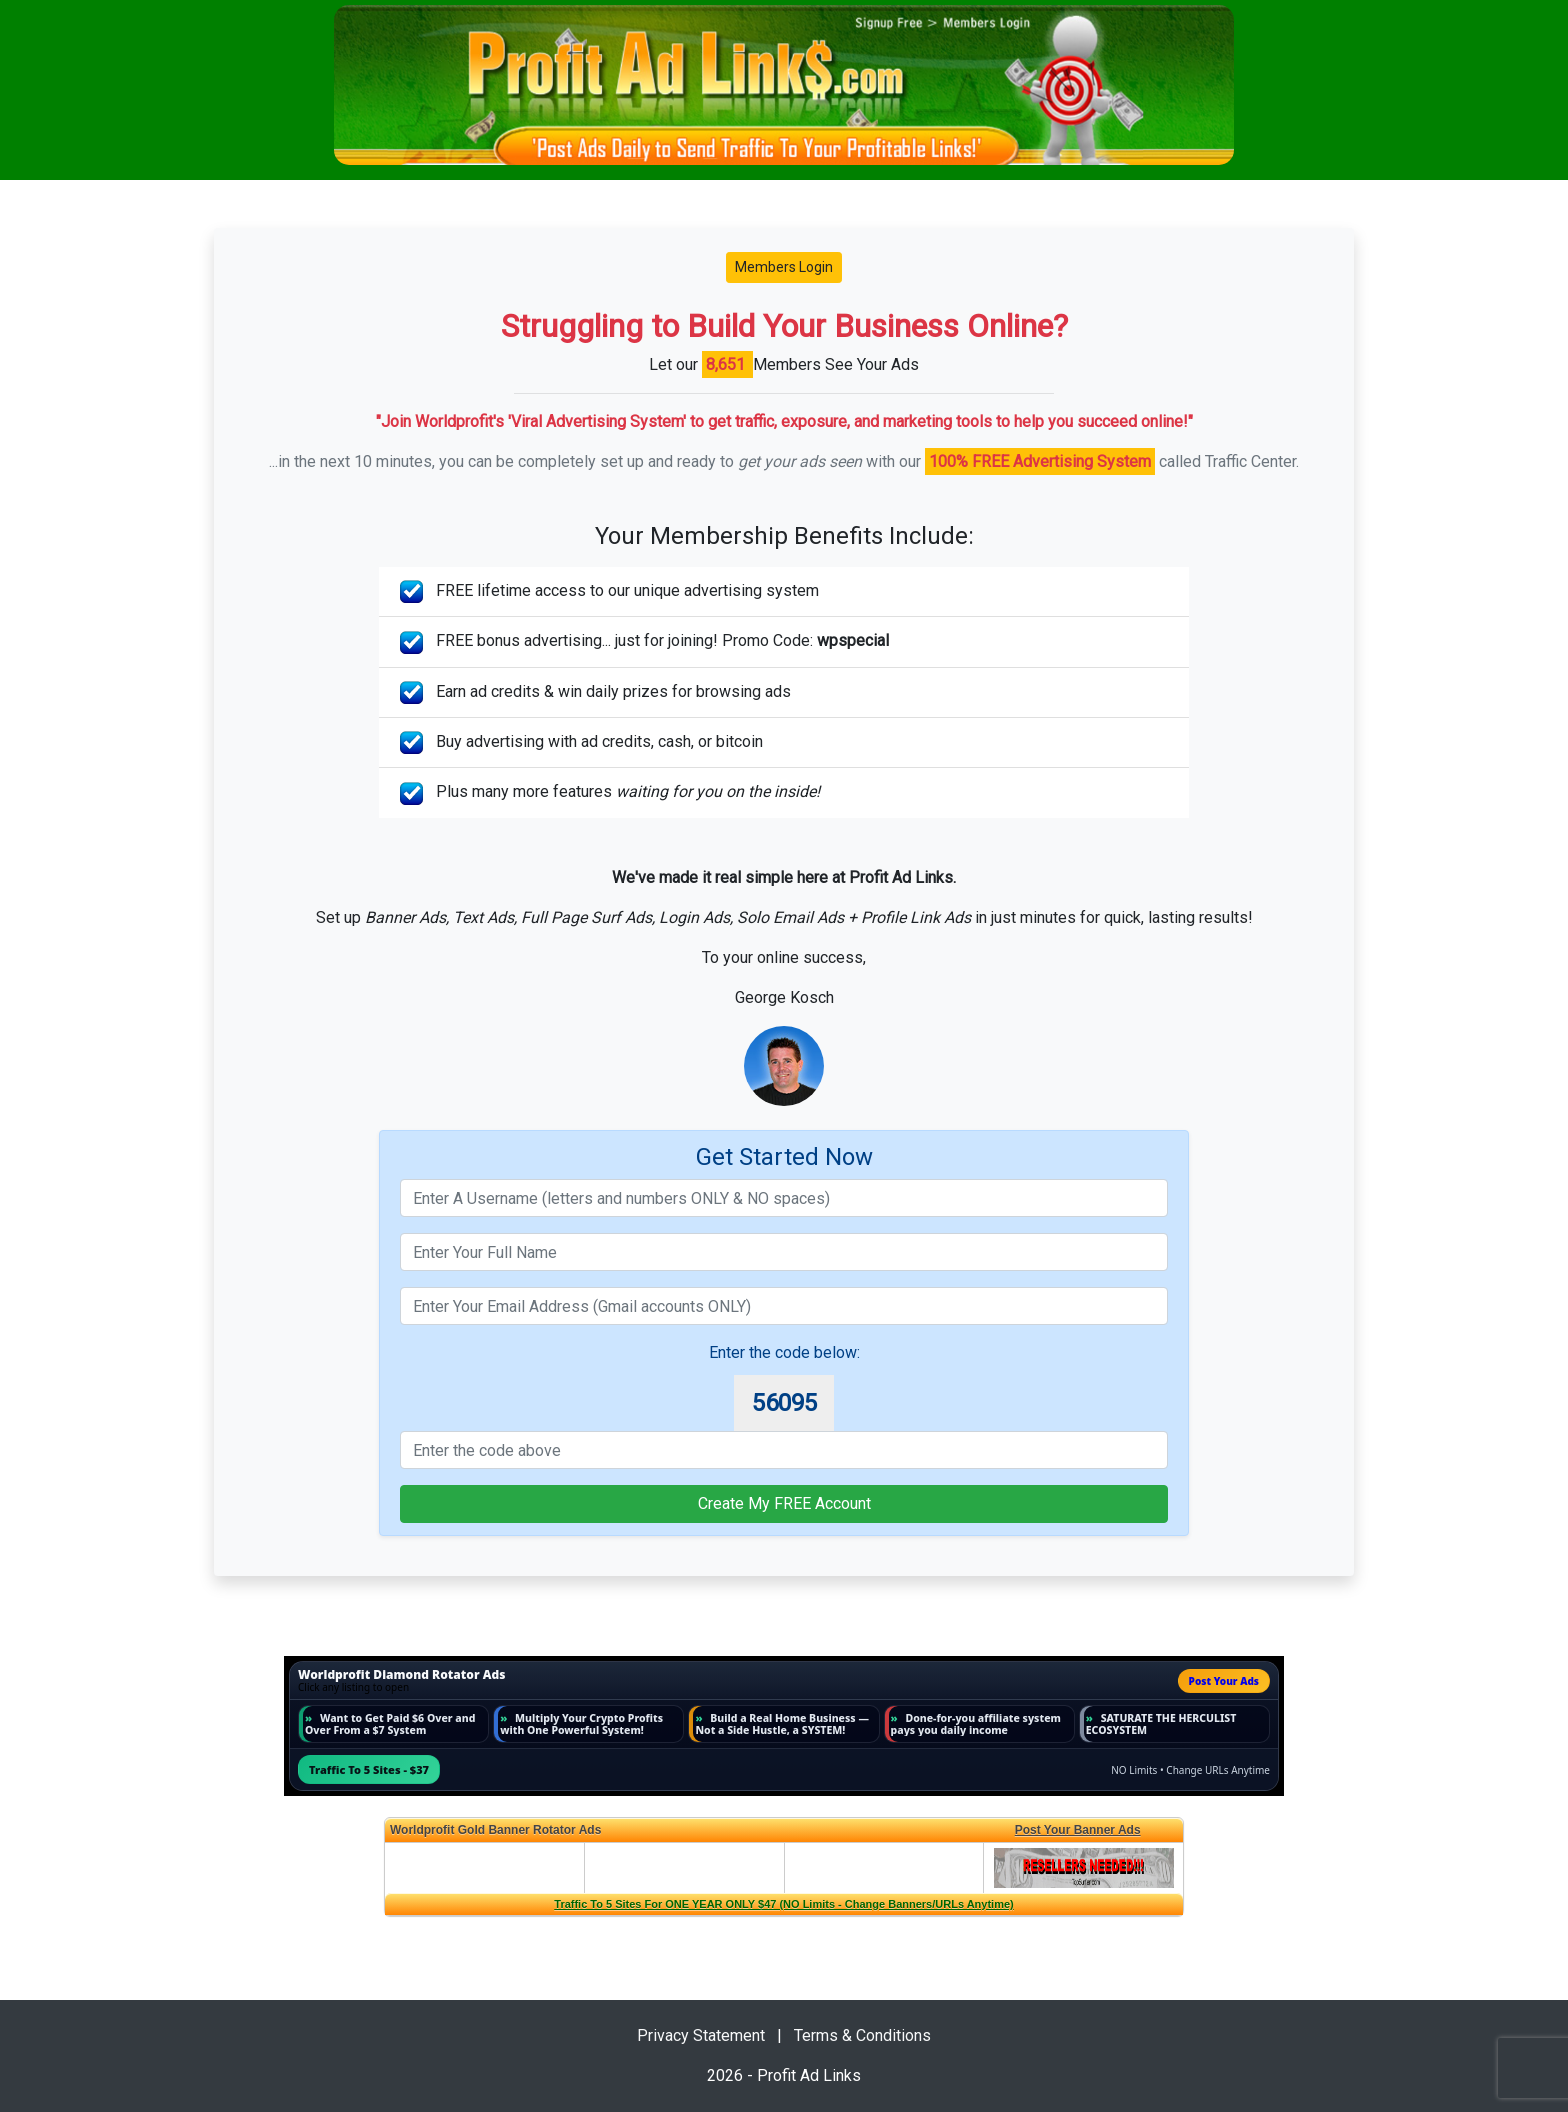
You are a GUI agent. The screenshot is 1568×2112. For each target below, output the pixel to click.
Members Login (784, 267)
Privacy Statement (701, 2035)
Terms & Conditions (862, 2035)
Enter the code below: (784, 1352)
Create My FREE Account (784, 1503)
